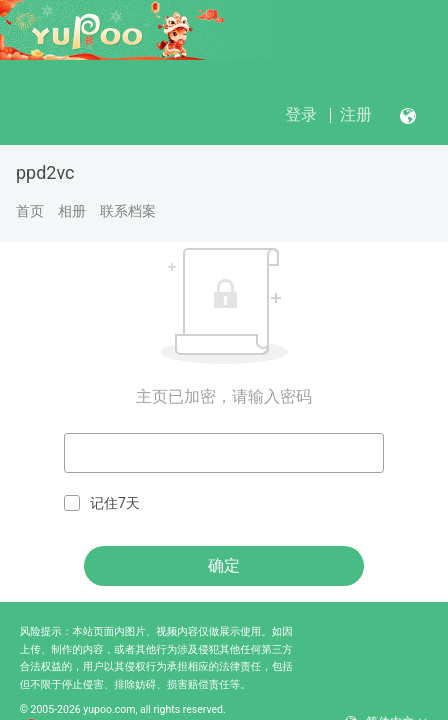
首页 (30, 211)
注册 (356, 114)
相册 (72, 211)
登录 (301, 114)
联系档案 (128, 211)
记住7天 (102, 503)
